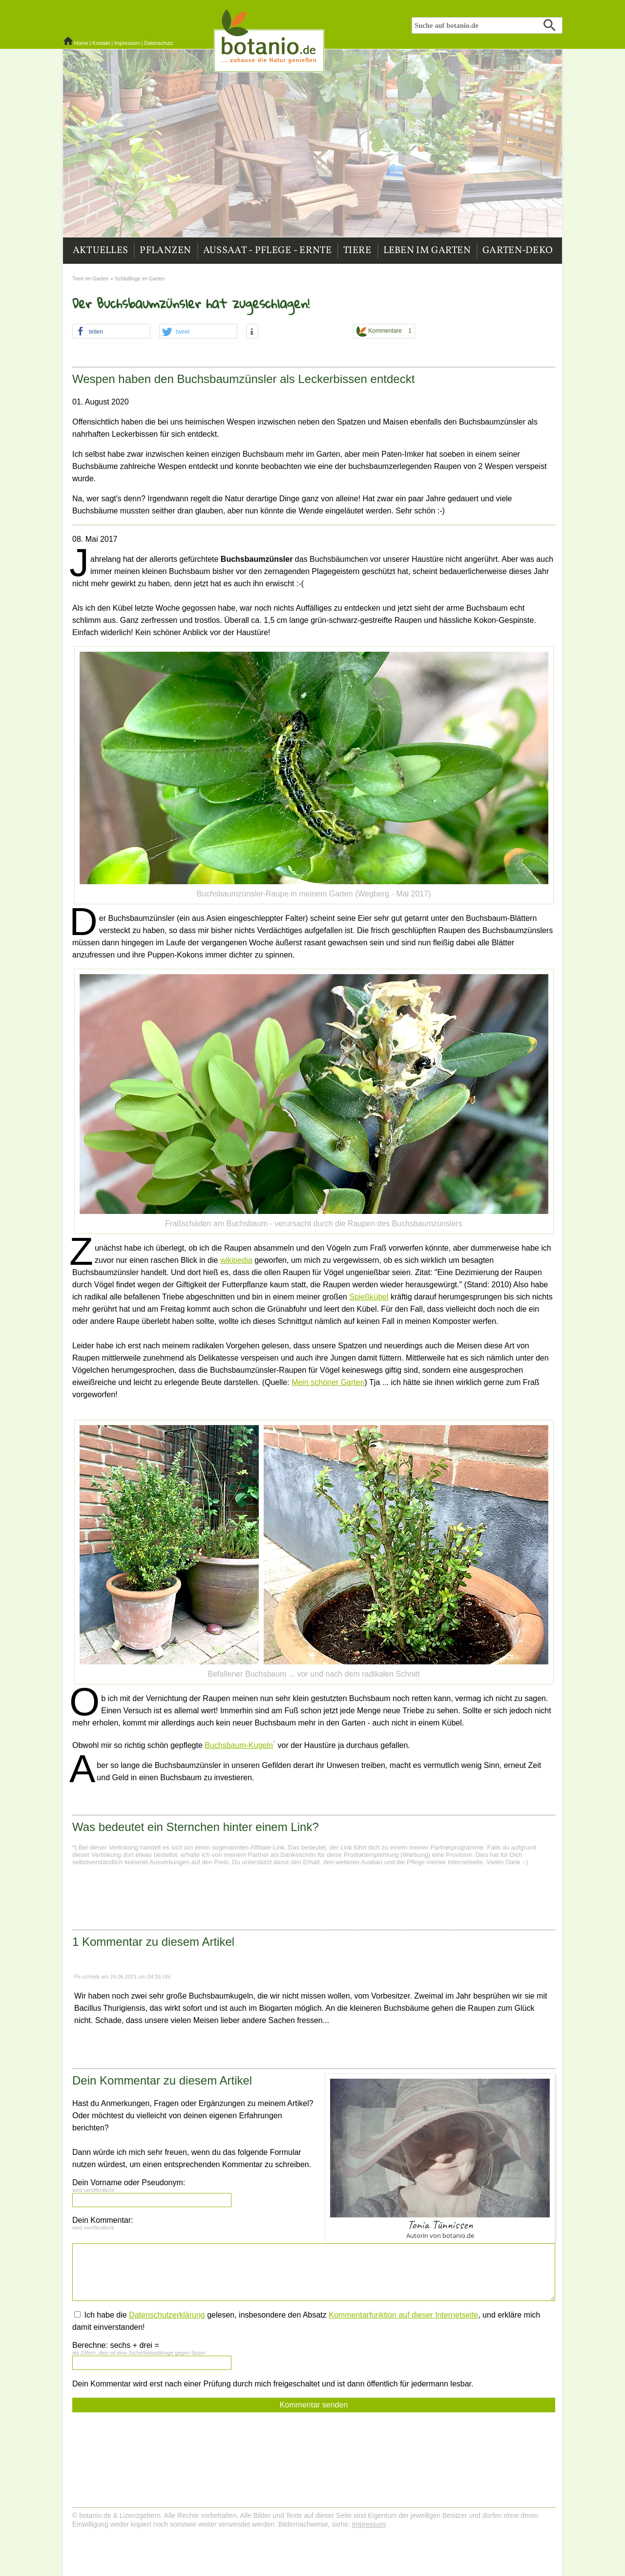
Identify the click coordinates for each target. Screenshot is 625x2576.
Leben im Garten (427, 250)
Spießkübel (368, 1297)
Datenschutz (158, 43)
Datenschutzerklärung (167, 2315)
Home (81, 43)
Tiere (357, 250)
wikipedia (236, 1260)
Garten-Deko (517, 250)
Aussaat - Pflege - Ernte (267, 250)
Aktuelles (100, 250)
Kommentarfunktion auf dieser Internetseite (403, 2315)
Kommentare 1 (384, 331)
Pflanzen (165, 250)
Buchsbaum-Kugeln (239, 1745)
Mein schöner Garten (328, 1382)
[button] (111, 331)
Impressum (127, 43)
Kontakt (101, 43)
